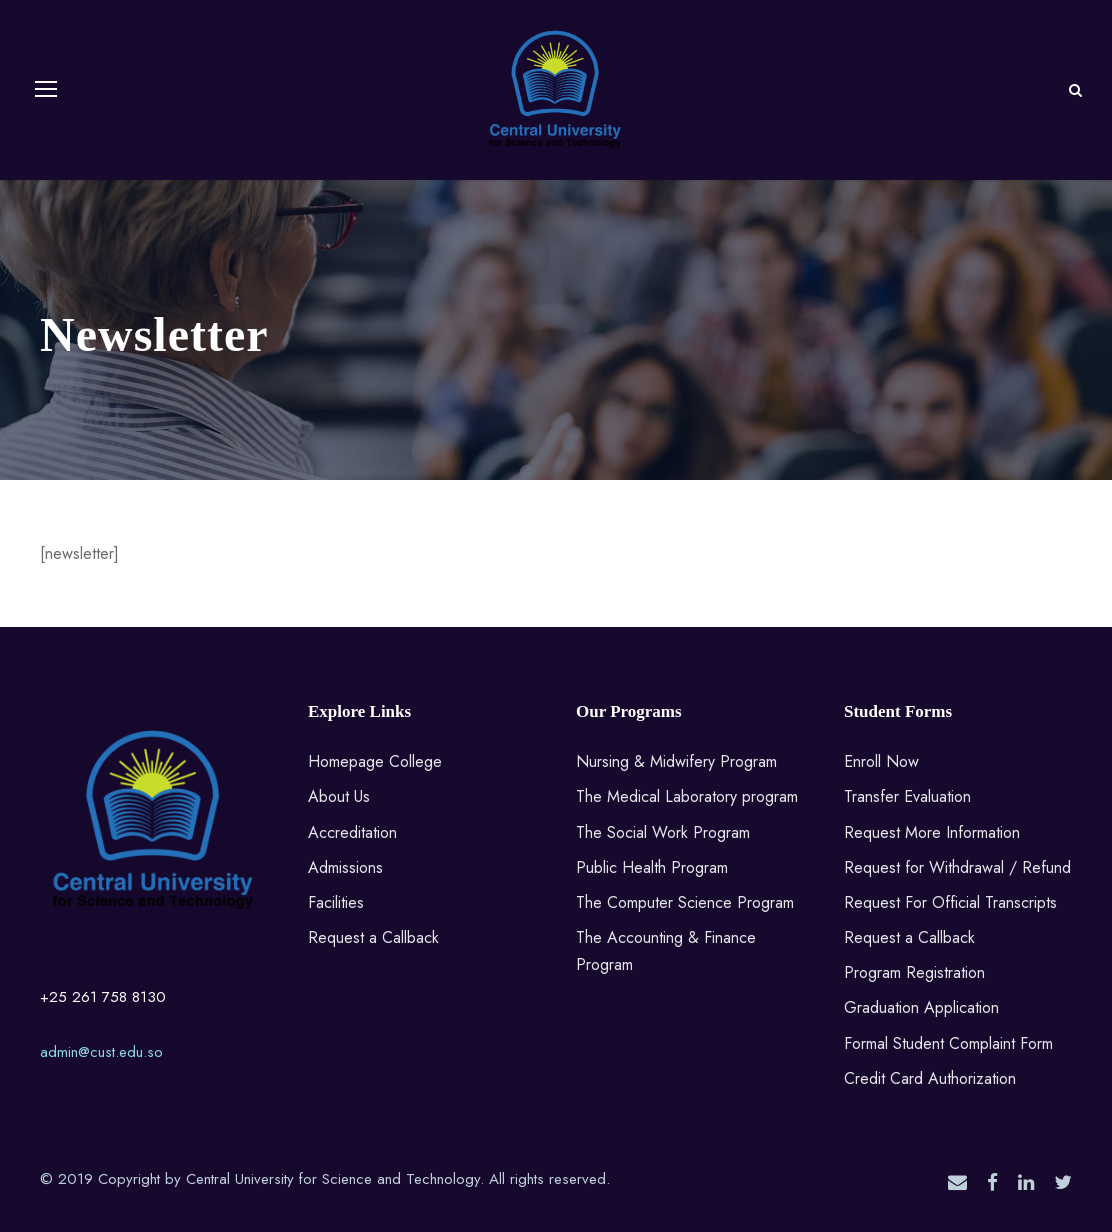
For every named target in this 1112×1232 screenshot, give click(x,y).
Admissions (345, 867)
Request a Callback (373, 937)
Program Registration (914, 972)
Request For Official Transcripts (950, 902)
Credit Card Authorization (930, 1078)
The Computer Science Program (685, 902)
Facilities (336, 902)
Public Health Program (652, 867)
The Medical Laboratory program (687, 796)
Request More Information (932, 832)
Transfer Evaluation (907, 796)
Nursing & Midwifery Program (676, 761)
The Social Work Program (663, 832)
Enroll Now (881, 761)
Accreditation (352, 832)
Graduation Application (921, 1007)
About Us (339, 796)
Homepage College (375, 761)
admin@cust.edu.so (101, 1052)
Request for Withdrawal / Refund (957, 867)
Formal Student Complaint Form (948, 1043)
